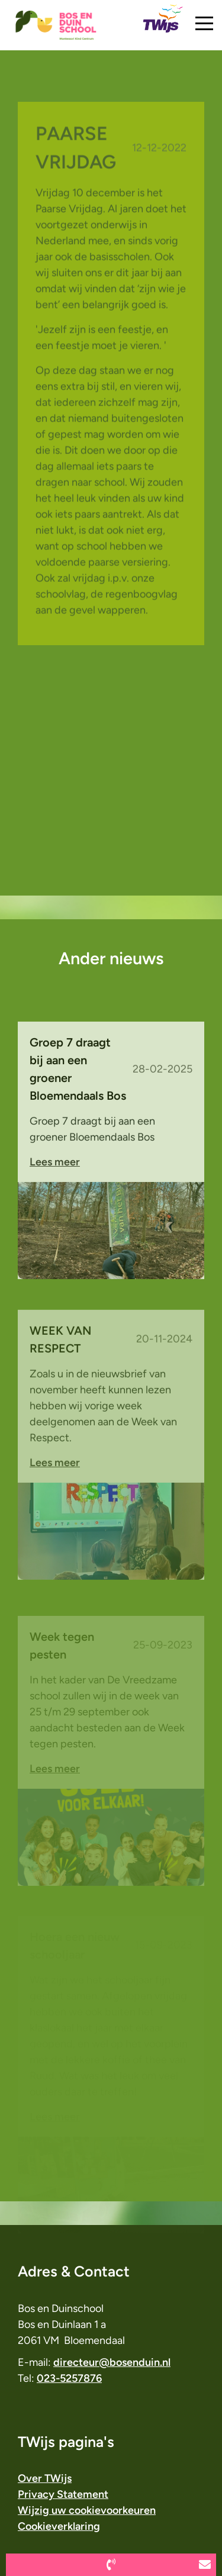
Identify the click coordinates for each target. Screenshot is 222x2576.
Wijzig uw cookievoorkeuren (87, 2510)
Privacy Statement (63, 2494)
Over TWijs (45, 2478)
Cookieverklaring (59, 2526)
